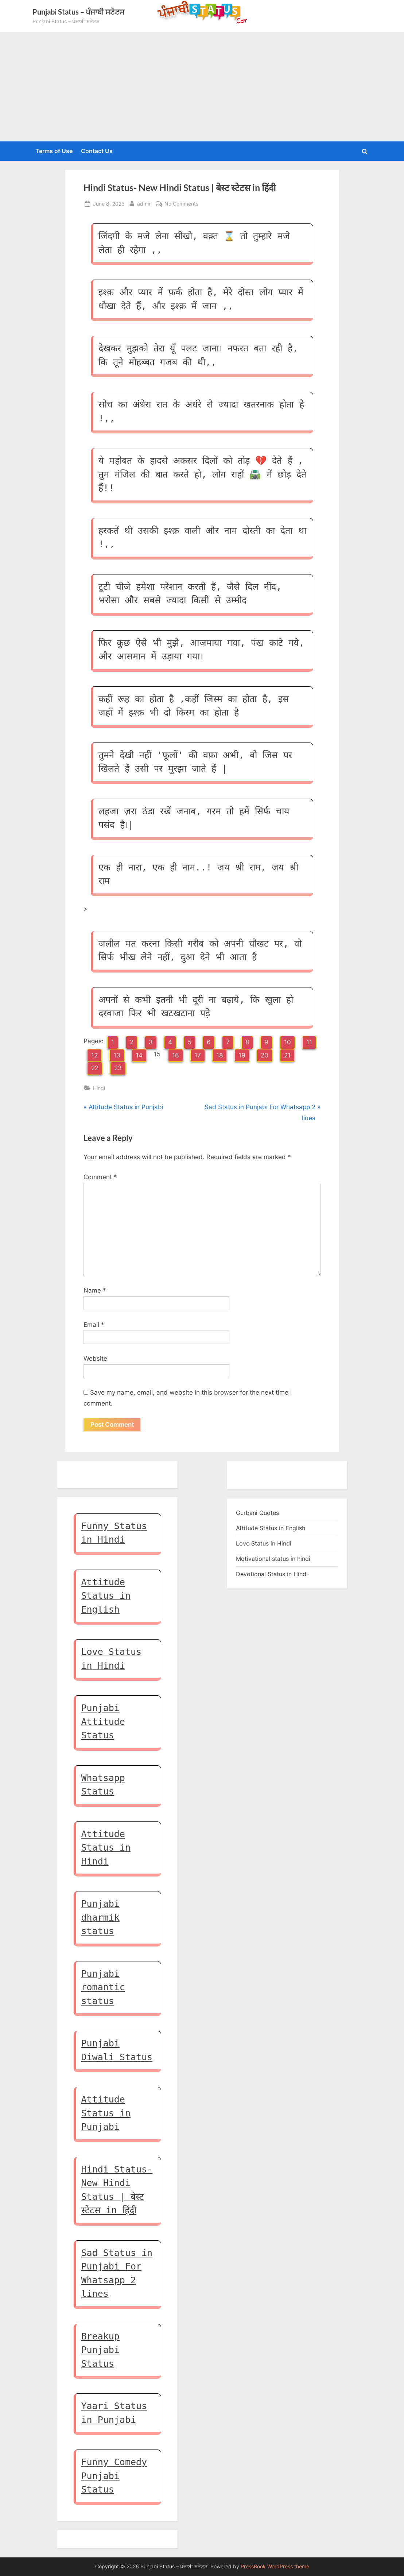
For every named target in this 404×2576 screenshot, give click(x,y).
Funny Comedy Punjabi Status (114, 2476)
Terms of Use (54, 151)
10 (287, 1042)
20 (264, 1055)
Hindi (99, 1088)
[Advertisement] (202, 87)
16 (175, 1055)
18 (219, 1055)
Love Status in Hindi (263, 1543)
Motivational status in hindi (273, 1559)
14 (139, 1055)
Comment (100, 1177)
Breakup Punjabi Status (100, 2350)
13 (116, 1055)
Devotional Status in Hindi (272, 1574)
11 (309, 1042)
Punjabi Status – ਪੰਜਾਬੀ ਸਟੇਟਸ (78, 11)
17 (197, 1055)
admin (144, 203)
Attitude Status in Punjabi (106, 2113)
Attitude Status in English (106, 1596)
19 (241, 1055)
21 (287, 1055)
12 (94, 1055)
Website (95, 1358)
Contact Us (97, 151)
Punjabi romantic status (103, 1988)
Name (94, 1290)
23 (118, 1068)
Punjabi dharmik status (100, 1918)
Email (93, 1324)
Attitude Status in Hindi (106, 1848)
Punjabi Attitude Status (103, 1722)
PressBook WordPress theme (275, 2566)
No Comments (181, 203)
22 (94, 1068)
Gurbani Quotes (257, 1513)
